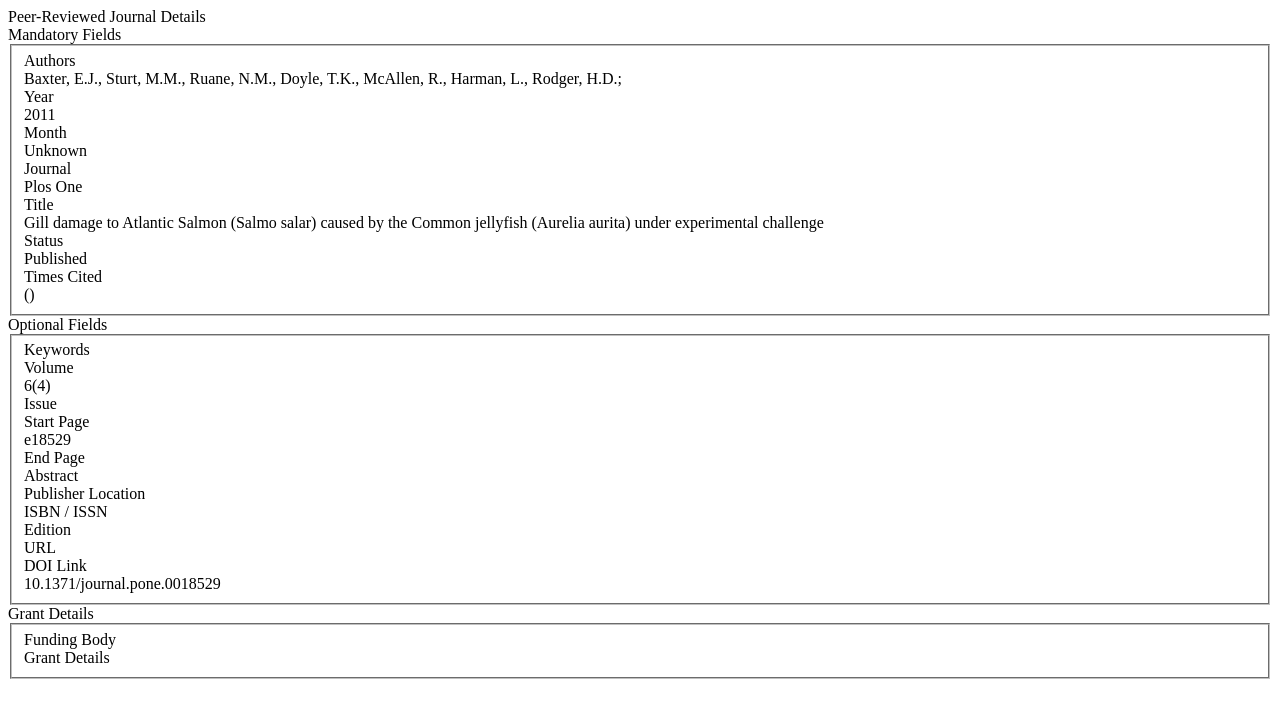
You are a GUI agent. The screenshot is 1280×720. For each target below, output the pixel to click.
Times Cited (63, 276)
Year (38, 96)
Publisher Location (84, 493)
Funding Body (70, 639)
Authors (50, 60)
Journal (47, 168)
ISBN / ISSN (66, 511)
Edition (47, 529)
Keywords (57, 349)
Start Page (56, 421)
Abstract (51, 475)
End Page (54, 457)
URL (40, 547)
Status (43, 240)
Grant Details (67, 657)
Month (45, 132)
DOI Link (55, 565)
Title (39, 204)
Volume (48, 367)
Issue (40, 403)
